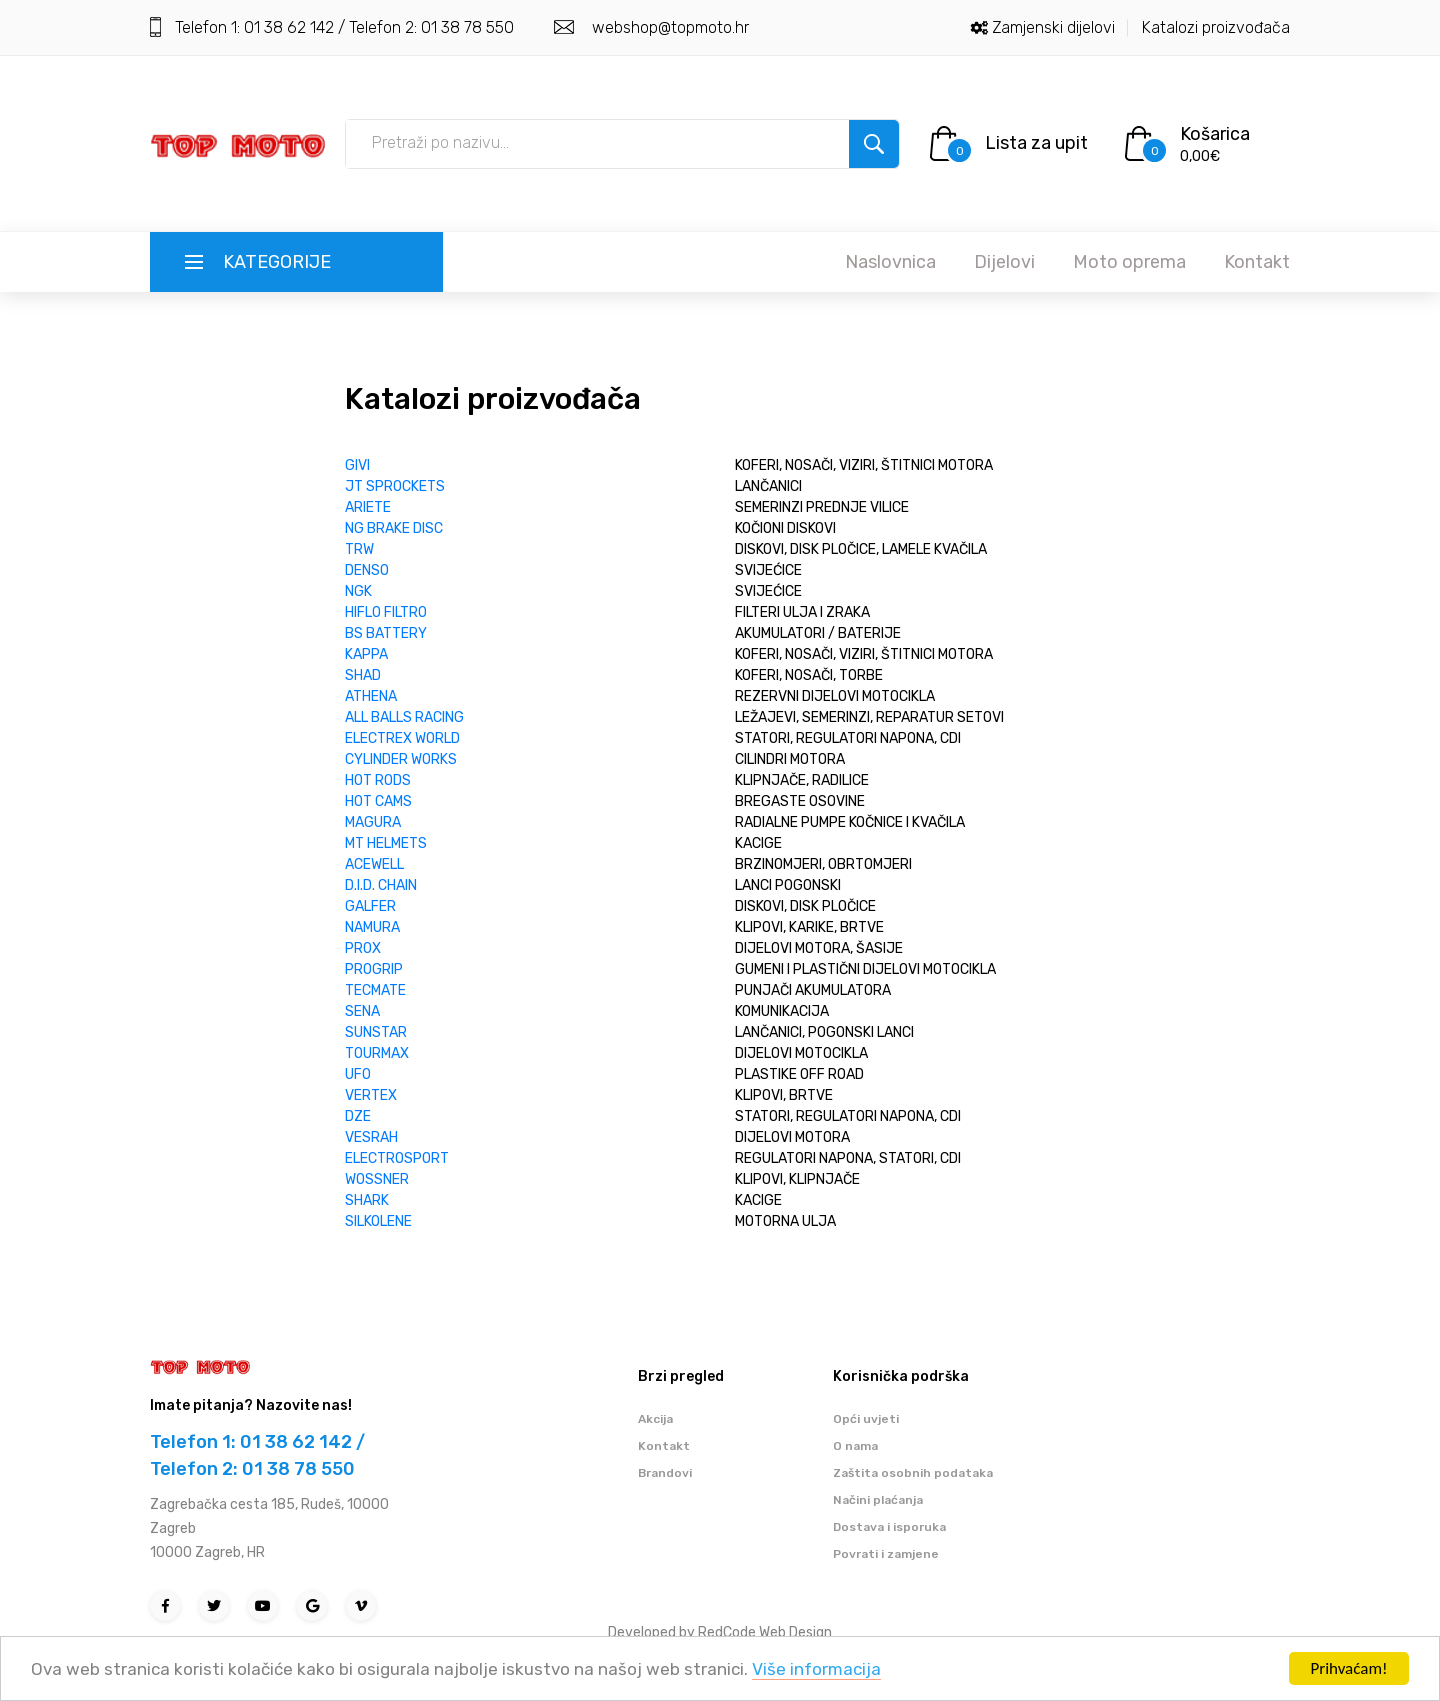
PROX (363, 948)
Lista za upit (1036, 143)
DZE (358, 1116)
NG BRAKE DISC (394, 528)
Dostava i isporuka (889, 1527)
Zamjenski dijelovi (1053, 27)
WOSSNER (377, 1179)
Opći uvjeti (866, 1419)
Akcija (655, 1419)
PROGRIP (374, 969)
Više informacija (816, 1670)
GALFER (370, 906)
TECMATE (375, 990)
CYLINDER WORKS (401, 759)
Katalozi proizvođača (1216, 27)
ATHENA (371, 696)
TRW (359, 549)
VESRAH (371, 1137)
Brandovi (665, 1473)
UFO (358, 1074)
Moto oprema (1129, 262)
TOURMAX (377, 1053)
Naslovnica (890, 262)
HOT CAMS (378, 801)
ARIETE (368, 507)
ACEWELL (374, 864)
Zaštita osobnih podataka (913, 1473)
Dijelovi (1004, 262)
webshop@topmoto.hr (668, 27)
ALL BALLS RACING (404, 717)
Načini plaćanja (878, 1500)
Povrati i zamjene (886, 1554)
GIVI (357, 465)
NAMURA (372, 927)
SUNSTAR (376, 1032)
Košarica (1215, 134)
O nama (855, 1446)
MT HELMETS (386, 843)
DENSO (367, 570)
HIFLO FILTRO (386, 612)
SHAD (363, 675)
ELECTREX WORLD (402, 738)
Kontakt (1257, 262)
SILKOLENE (378, 1221)
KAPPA (366, 654)
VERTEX (371, 1095)
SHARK (367, 1200)
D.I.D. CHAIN (381, 885)
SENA (362, 1011)
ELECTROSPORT (397, 1158)
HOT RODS (378, 780)
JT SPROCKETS (395, 486)
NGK (358, 591)
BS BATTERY (386, 633)
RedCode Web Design (765, 1632)
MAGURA (373, 822)
